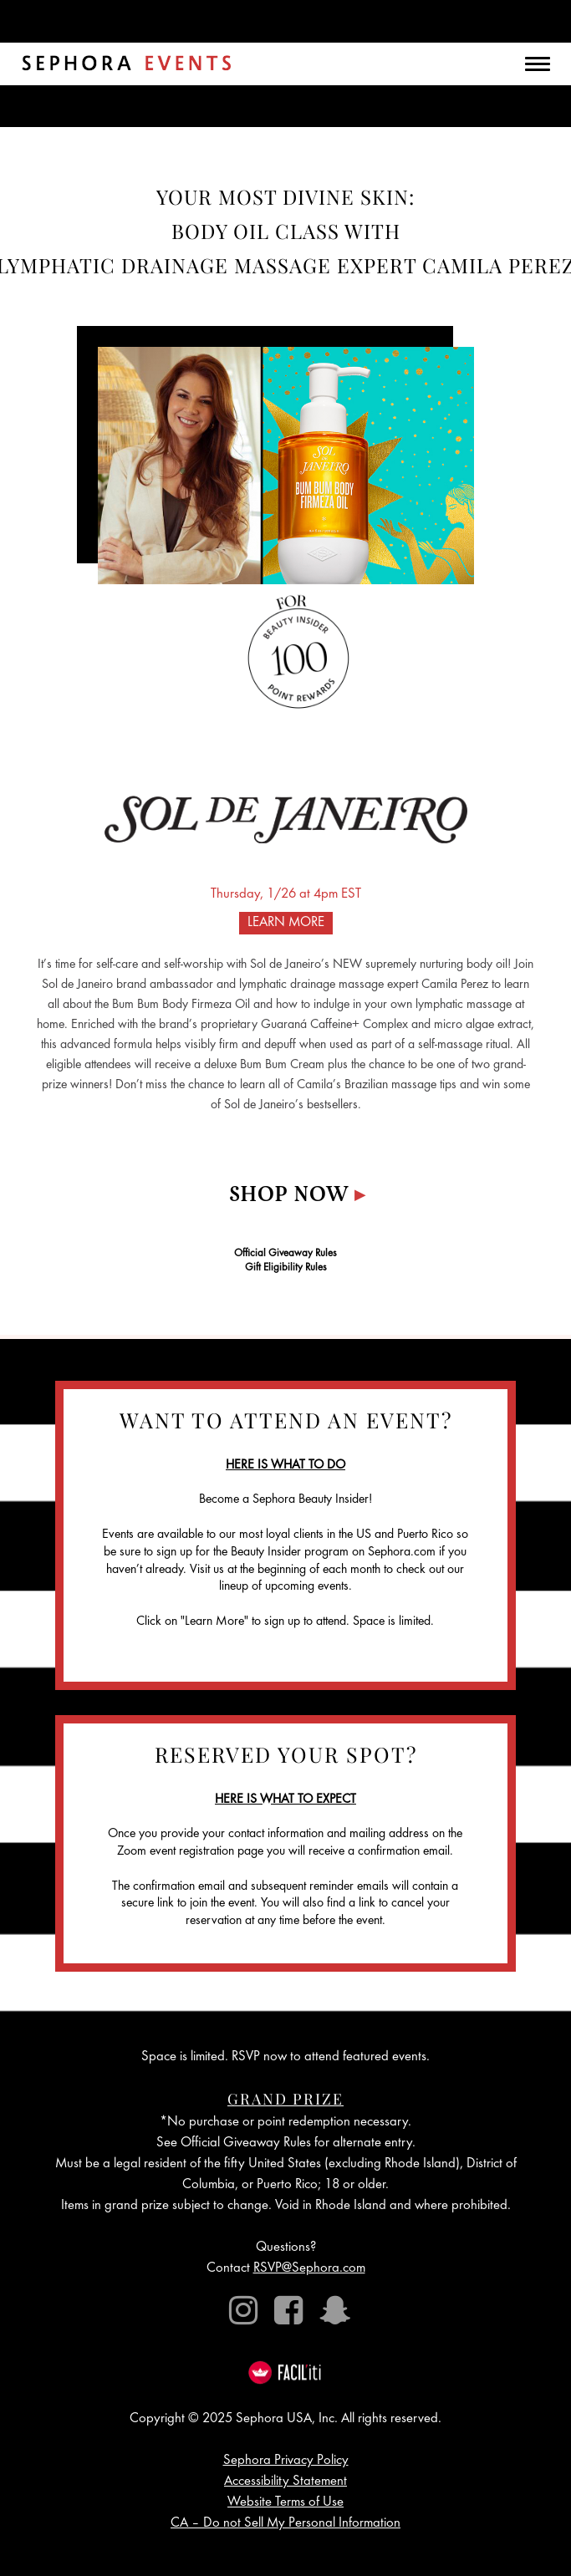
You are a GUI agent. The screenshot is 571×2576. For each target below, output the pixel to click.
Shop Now (297, 1196)
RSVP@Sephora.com (309, 2269)
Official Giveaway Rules (285, 1254)
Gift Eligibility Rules (286, 1268)
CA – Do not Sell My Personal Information (285, 2524)
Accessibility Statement (285, 2482)
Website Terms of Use (285, 2503)
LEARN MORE (285, 923)
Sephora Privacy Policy (286, 2461)
